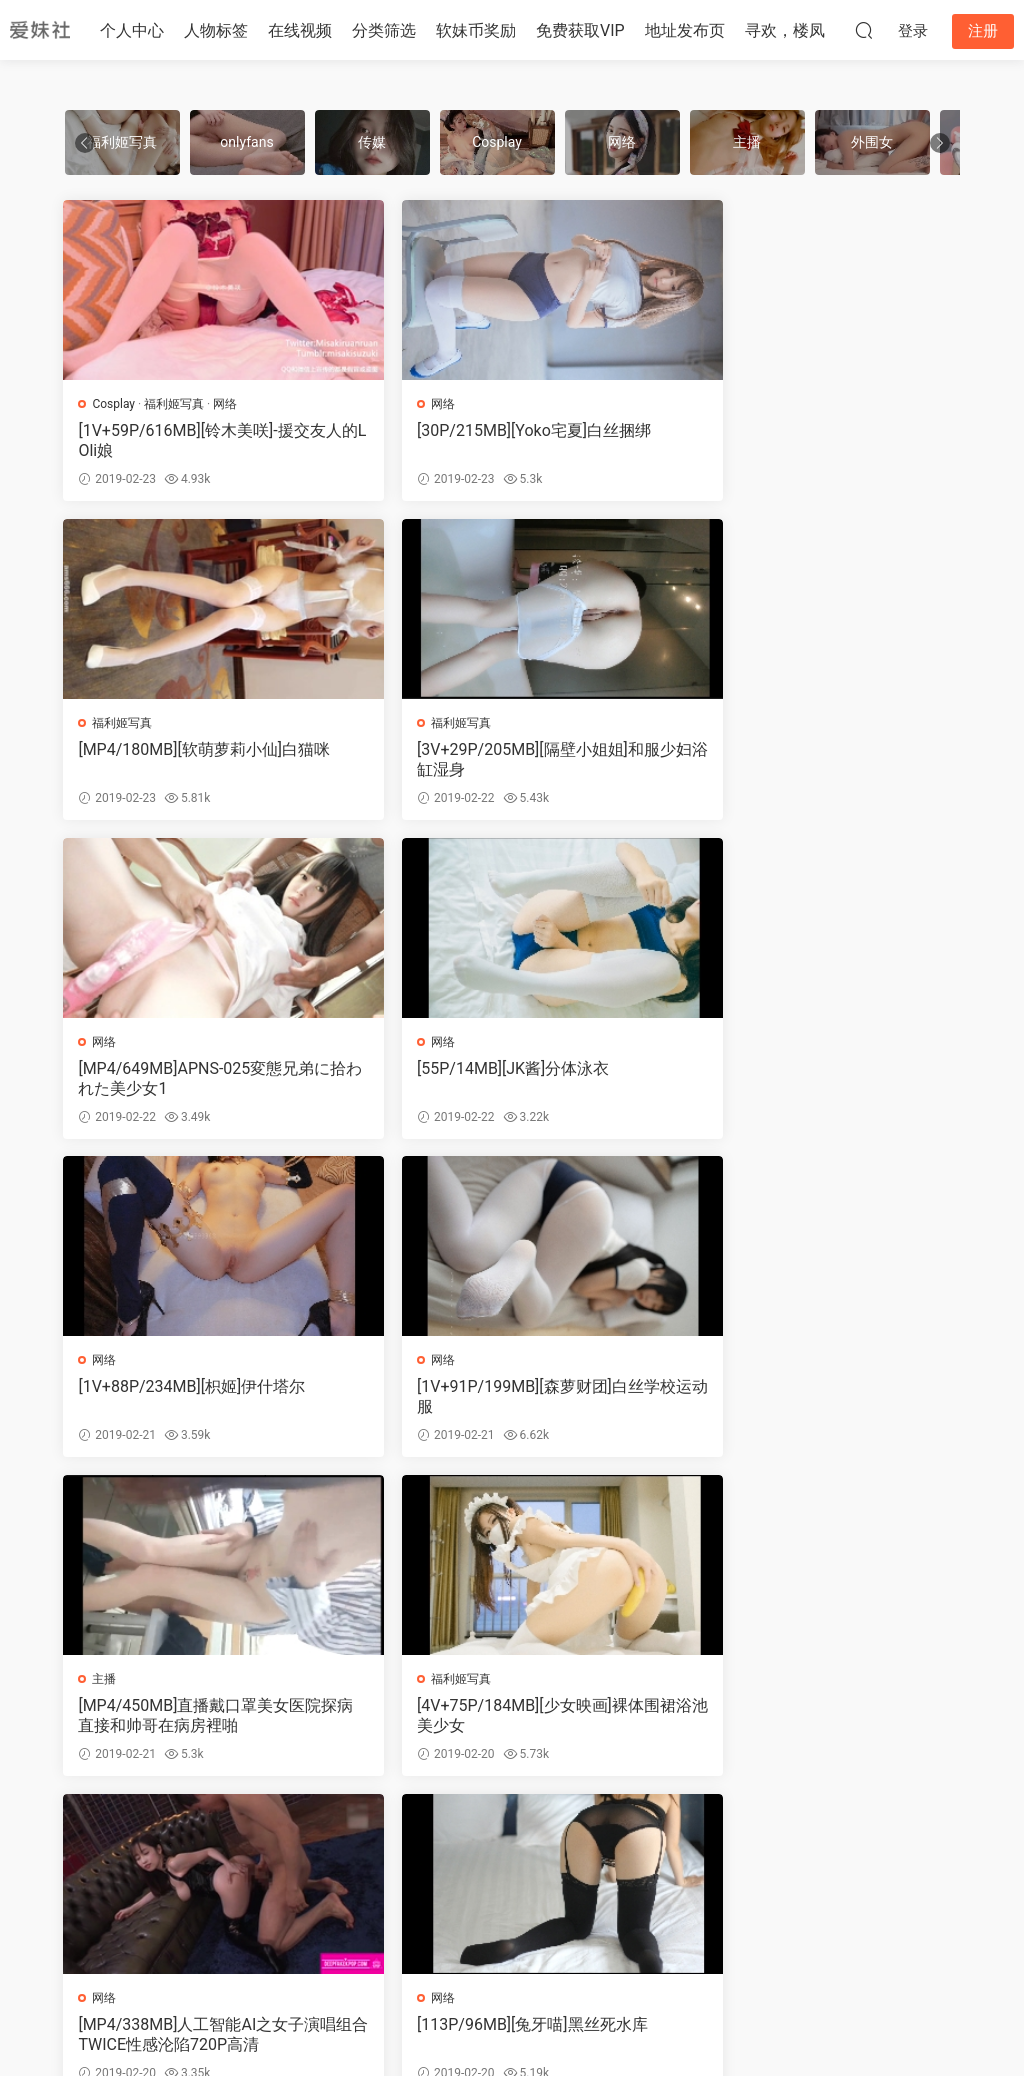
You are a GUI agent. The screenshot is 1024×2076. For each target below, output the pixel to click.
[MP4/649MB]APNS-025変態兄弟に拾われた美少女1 (511, 761)
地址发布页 (685, 30)
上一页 (236, 1839)
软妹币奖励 (476, 30)
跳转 (801, 1839)
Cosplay (115, 404)
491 (509, 1839)
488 (365, 1839)
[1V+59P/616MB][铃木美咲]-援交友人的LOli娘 (203, 440)
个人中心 (132, 30)
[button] (940, 143)
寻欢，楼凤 (785, 30)
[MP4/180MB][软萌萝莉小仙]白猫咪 (816, 430)
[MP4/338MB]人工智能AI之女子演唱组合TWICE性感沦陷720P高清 (506, 1403)
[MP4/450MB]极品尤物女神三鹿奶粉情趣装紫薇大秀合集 (201, 1724)
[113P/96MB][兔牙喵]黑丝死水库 (805, 1393)
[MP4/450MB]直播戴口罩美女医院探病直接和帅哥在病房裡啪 (811, 1082)
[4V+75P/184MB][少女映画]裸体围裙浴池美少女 (201, 1403)
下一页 (700, 1839)
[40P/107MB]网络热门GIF (476, 1714)
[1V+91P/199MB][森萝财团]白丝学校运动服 (506, 1082)
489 (413, 1839)
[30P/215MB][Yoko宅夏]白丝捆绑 (502, 430)
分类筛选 (384, 30)
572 (643, 1839)
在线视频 (300, 30)
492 (558, 1839)
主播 (716, 1046)
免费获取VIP (580, 30)
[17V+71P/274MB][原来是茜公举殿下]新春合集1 (814, 1724)
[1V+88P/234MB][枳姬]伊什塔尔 (193, 1072)
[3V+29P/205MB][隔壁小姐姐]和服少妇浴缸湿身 (201, 761)
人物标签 (216, 30)
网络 (226, 404)
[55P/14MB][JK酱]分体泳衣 (786, 751)
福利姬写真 (175, 404)
